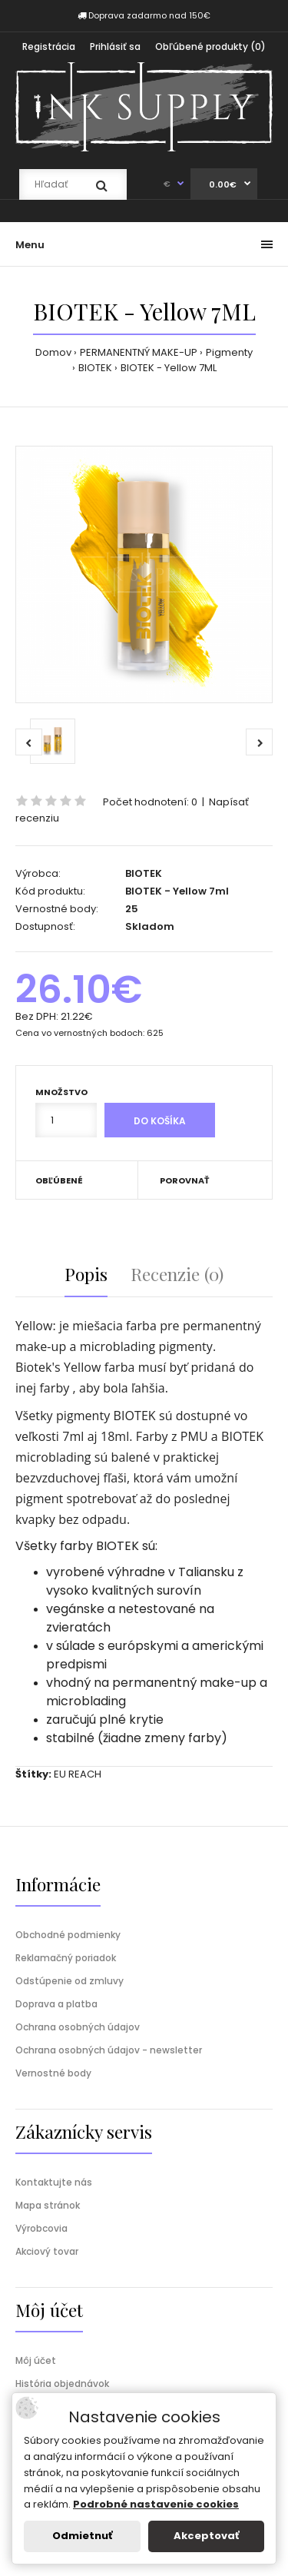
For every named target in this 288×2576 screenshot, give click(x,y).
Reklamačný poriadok (65, 1957)
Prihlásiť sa (115, 46)
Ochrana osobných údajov (77, 2026)
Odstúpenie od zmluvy (69, 1980)
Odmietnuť (82, 2535)
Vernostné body (53, 2073)
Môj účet (35, 2360)
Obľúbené (59, 1180)
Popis (86, 1274)
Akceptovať (206, 2535)
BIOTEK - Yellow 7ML (169, 367)
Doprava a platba (56, 2003)
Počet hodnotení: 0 (150, 802)
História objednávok (62, 2383)
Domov (53, 352)
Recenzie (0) (177, 1274)
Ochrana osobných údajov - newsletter (108, 2049)
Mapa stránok (47, 2205)
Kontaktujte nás (53, 2182)
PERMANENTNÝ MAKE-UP (138, 352)
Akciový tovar (46, 2251)
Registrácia (48, 46)
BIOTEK (95, 367)
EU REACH (77, 1774)
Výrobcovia (41, 2228)
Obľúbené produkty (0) (210, 46)
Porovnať (185, 1180)
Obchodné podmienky (68, 1934)
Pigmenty (229, 352)
